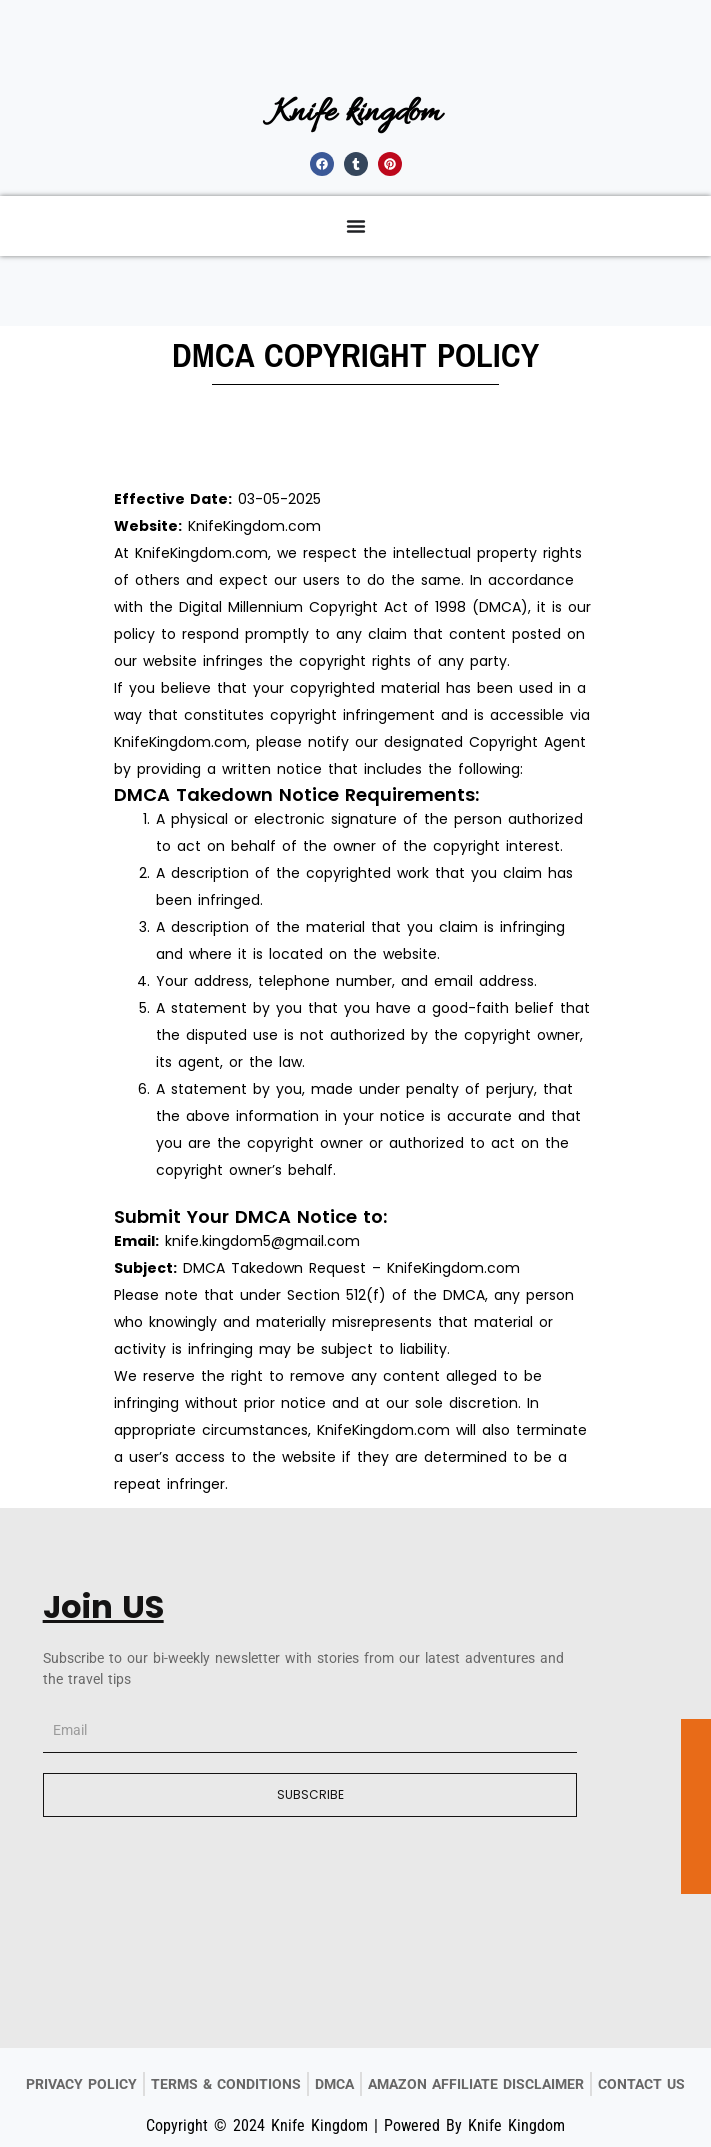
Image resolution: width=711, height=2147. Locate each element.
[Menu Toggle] (356, 226)
